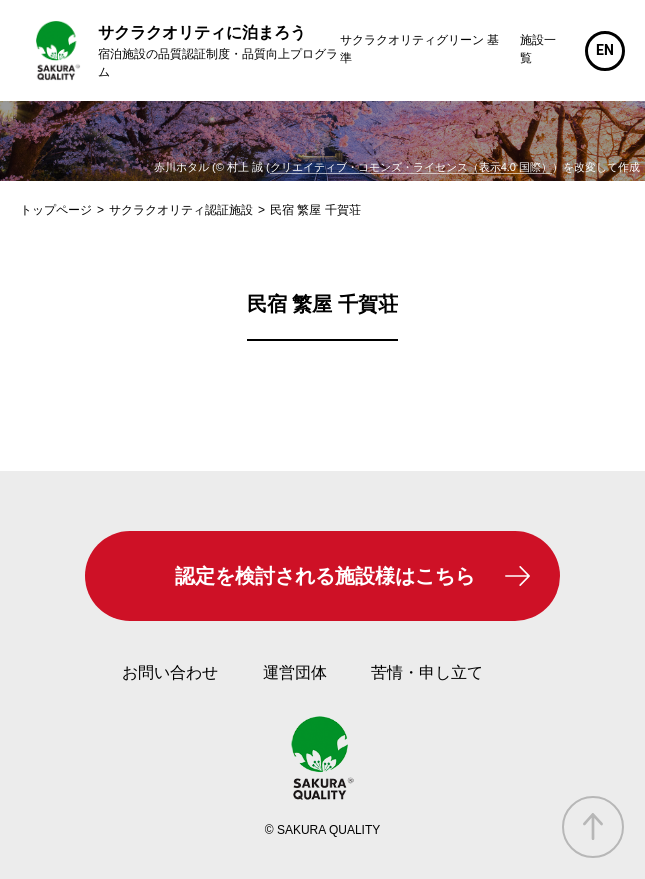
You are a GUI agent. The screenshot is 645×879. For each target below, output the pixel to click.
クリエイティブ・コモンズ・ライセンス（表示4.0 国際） (411, 167)
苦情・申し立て (427, 672)
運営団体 (295, 672)
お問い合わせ (170, 672)
